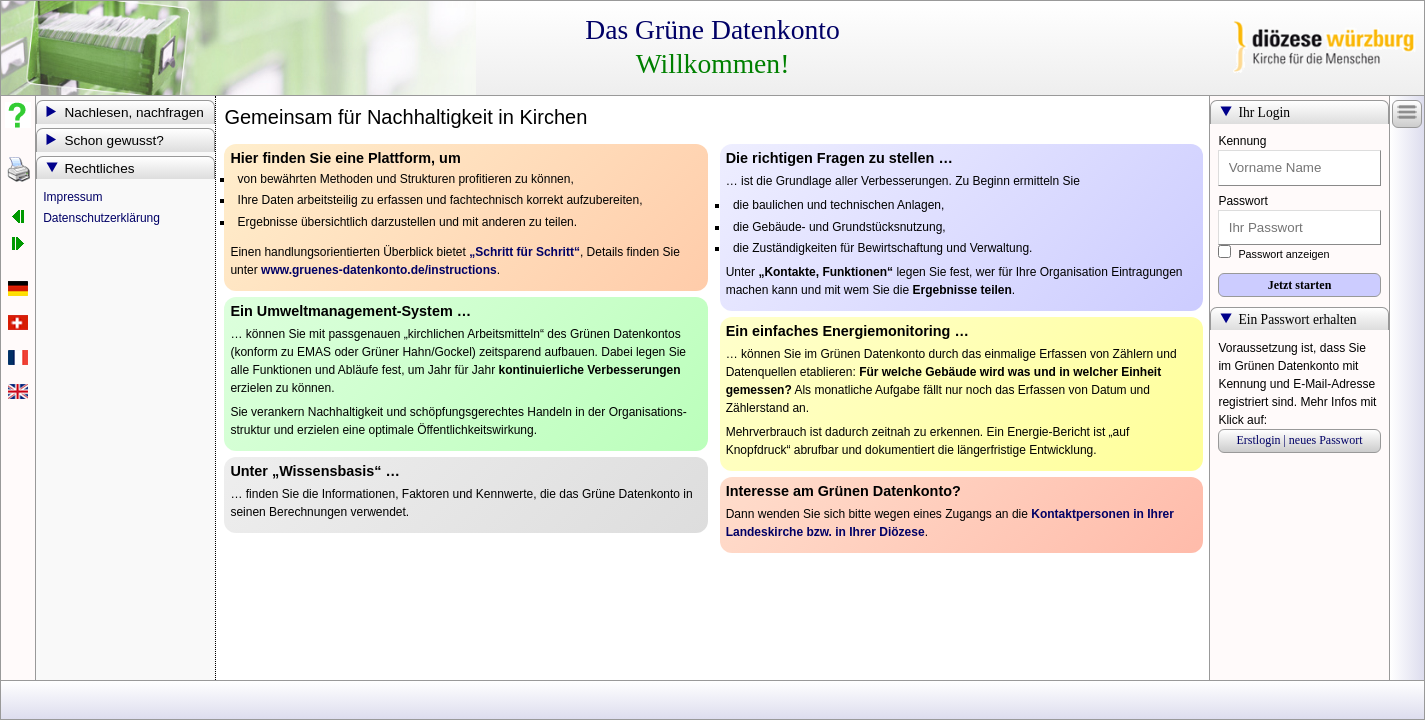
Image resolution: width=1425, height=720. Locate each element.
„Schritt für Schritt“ (524, 252)
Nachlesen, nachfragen (133, 112)
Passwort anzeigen (1273, 254)
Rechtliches (99, 168)
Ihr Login (1264, 112)
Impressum (72, 197)
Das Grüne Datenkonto (712, 29)
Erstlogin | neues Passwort (1299, 440)
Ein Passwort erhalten (1297, 319)
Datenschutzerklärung (101, 218)
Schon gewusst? (113, 140)
